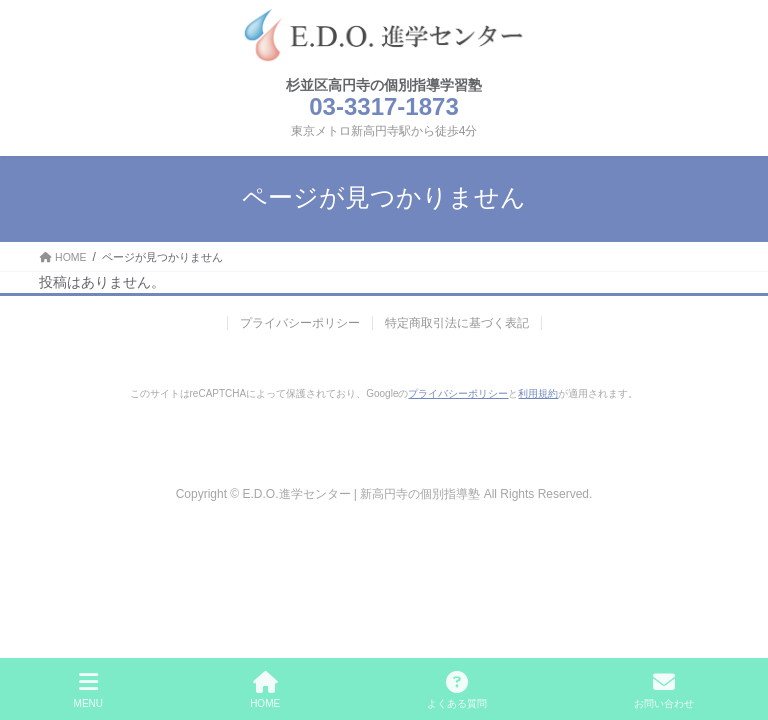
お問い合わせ (664, 690)
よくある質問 (457, 690)
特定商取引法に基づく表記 (457, 323)
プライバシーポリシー (300, 323)
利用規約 (538, 393)
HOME (265, 690)
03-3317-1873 (383, 106)
